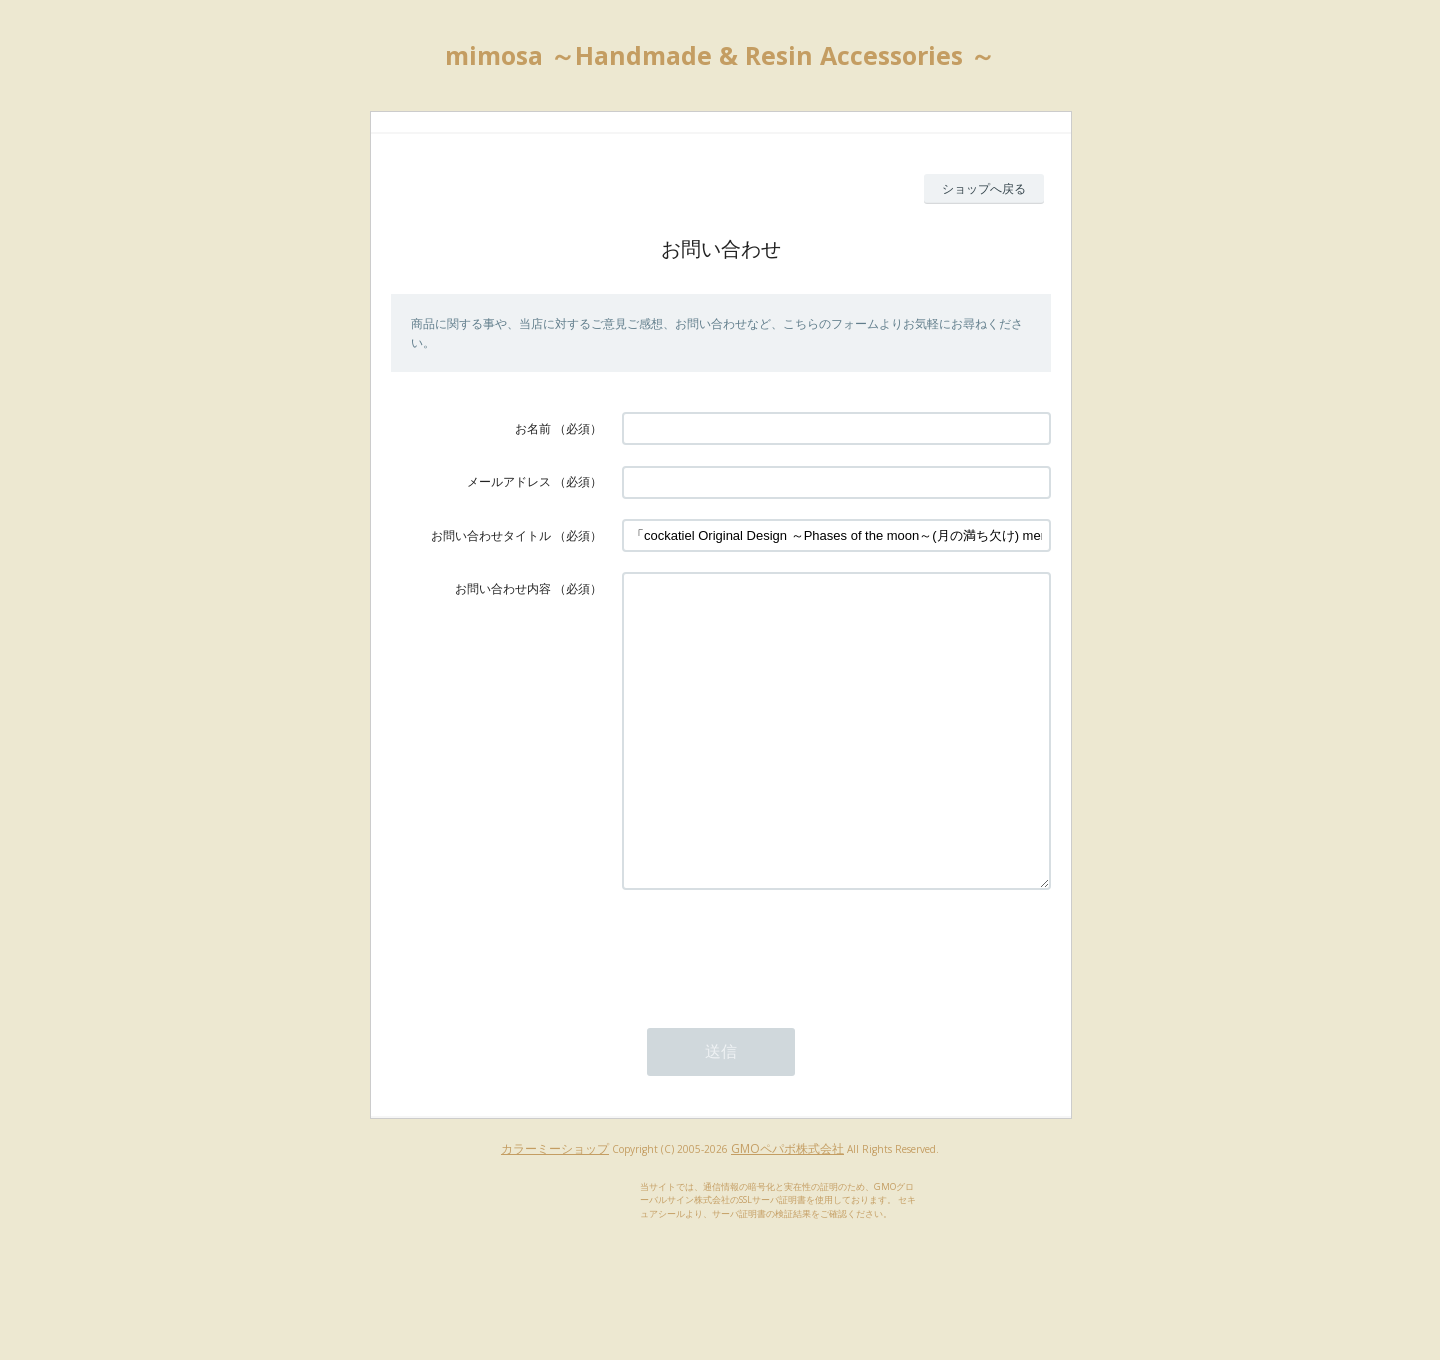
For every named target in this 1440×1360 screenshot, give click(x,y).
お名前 (533, 428)
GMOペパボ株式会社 (787, 1208)
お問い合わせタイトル (491, 535)
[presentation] (774, 1009)
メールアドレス (509, 481)
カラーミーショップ (555, 1208)
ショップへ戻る (984, 188)
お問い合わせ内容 (503, 588)
